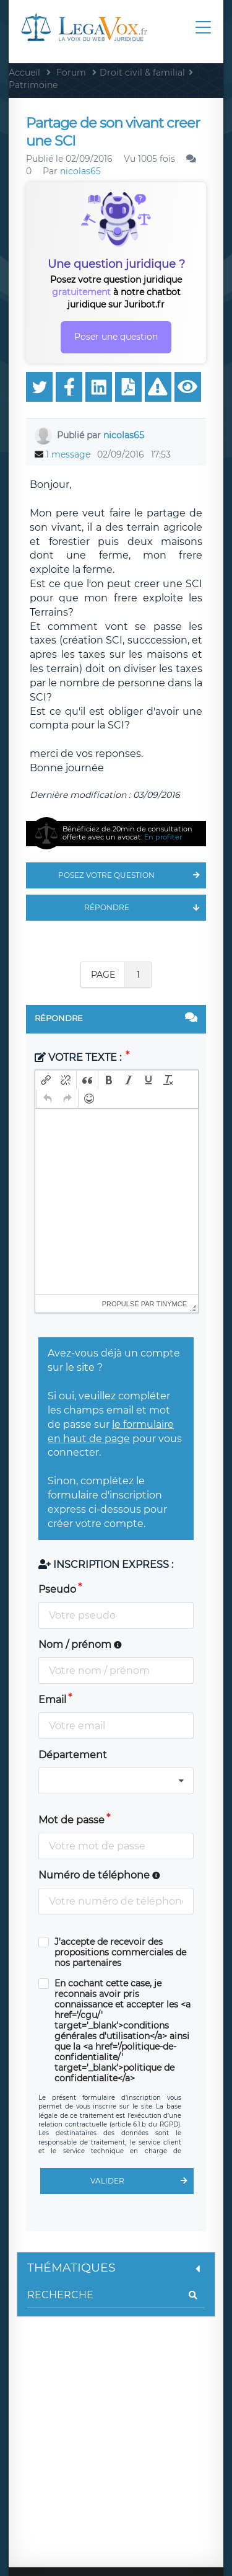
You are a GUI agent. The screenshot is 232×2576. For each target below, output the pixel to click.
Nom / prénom (80, 1644)
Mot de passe (71, 1820)
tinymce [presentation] (172, 1304)
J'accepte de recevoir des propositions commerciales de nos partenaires (120, 1952)
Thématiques (116, 2267)
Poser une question (116, 336)
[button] (46, 1080)
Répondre (145, 908)
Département (72, 1755)
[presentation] (45, 1080)
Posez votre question (132, 875)
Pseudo (57, 1589)
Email (52, 1700)
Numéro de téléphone (99, 1875)
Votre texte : (79, 1057)
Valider (142, 2181)
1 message (68, 454)
